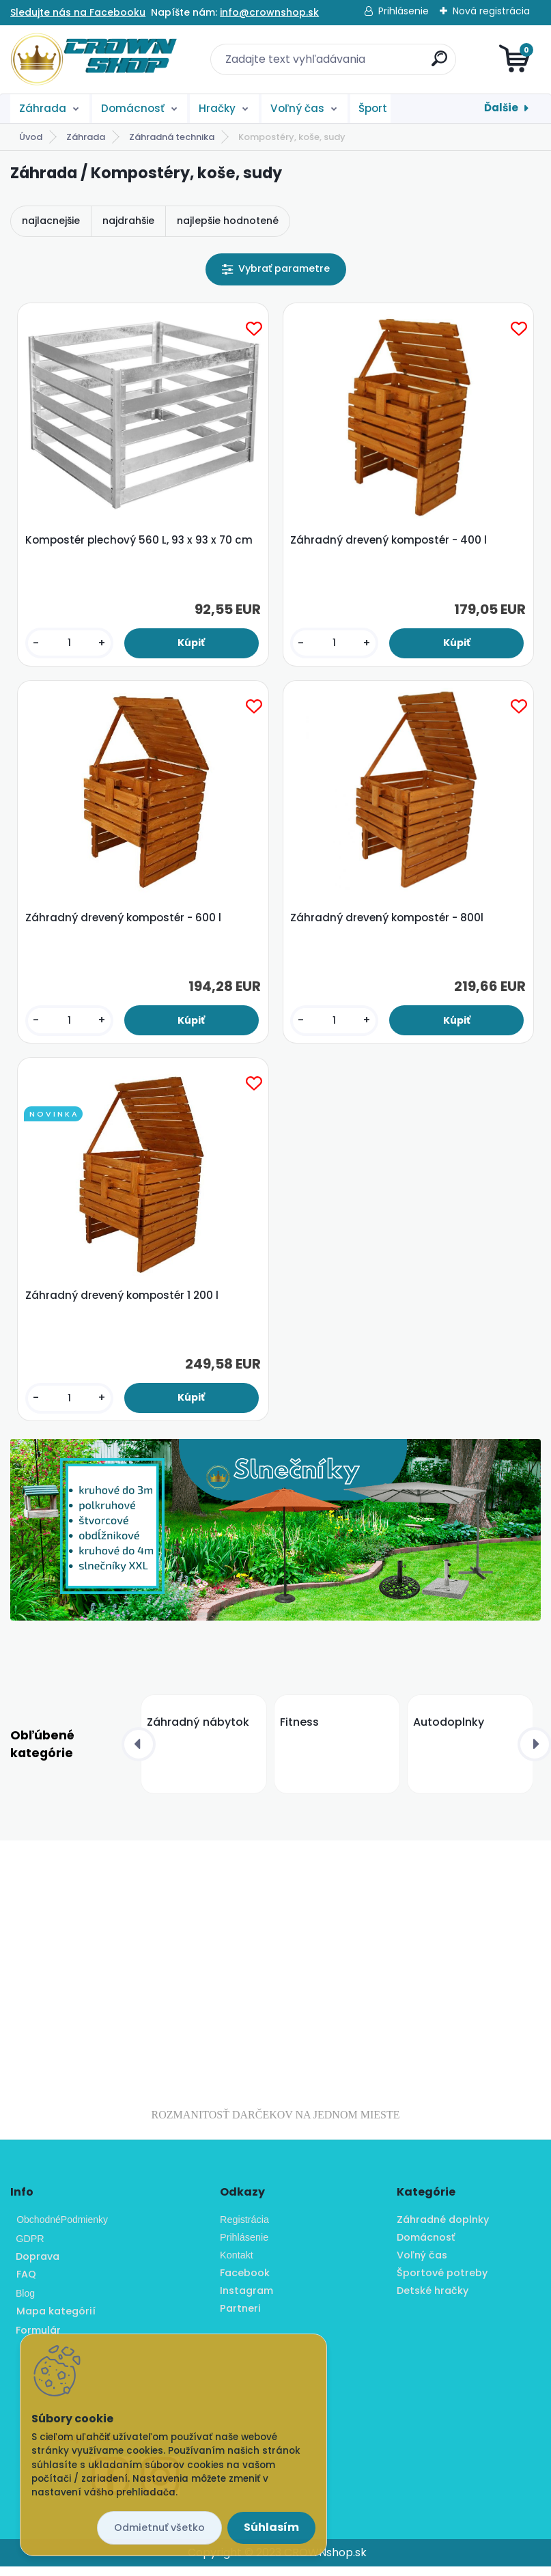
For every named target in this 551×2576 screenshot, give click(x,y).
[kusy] (70, 645)
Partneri (240, 2318)
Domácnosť (133, 108)
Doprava (34, 2266)
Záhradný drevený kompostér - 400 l (390, 542)
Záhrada (42, 108)
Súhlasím (271, 2527)
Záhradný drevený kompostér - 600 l (125, 922)
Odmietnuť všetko (159, 2527)
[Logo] (94, 59)
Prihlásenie (403, 11)
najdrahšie (128, 220)
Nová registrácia (491, 11)
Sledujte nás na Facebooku (77, 12)
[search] (439, 64)
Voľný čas (297, 108)
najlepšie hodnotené (228, 220)
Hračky (217, 108)
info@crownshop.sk (269, 12)
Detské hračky (432, 2300)
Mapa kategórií (56, 2320)
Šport (372, 108)
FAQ (26, 2284)
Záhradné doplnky (443, 2230)
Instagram (246, 2300)
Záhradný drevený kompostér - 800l (388, 922)
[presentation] (139, 1754)
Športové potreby (442, 2282)
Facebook (245, 2282)
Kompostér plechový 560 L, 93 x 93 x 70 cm (140, 542)
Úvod (30, 136)
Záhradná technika (171, 136)
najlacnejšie (51, 220)
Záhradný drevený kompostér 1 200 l (123, 1304)
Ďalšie (501, 107)
